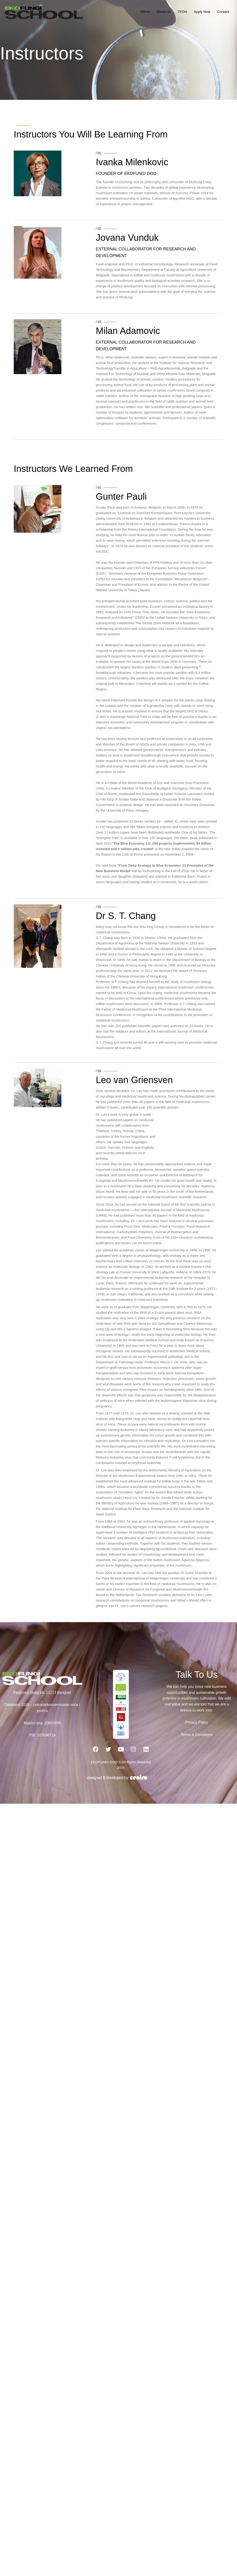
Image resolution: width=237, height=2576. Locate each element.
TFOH (182, 12)
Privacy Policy (196, 1722)
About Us (164, 12)
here (166, 1243)
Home (145, 12)
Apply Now (202, 12)
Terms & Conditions (197, 1735)
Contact (223, 12)
